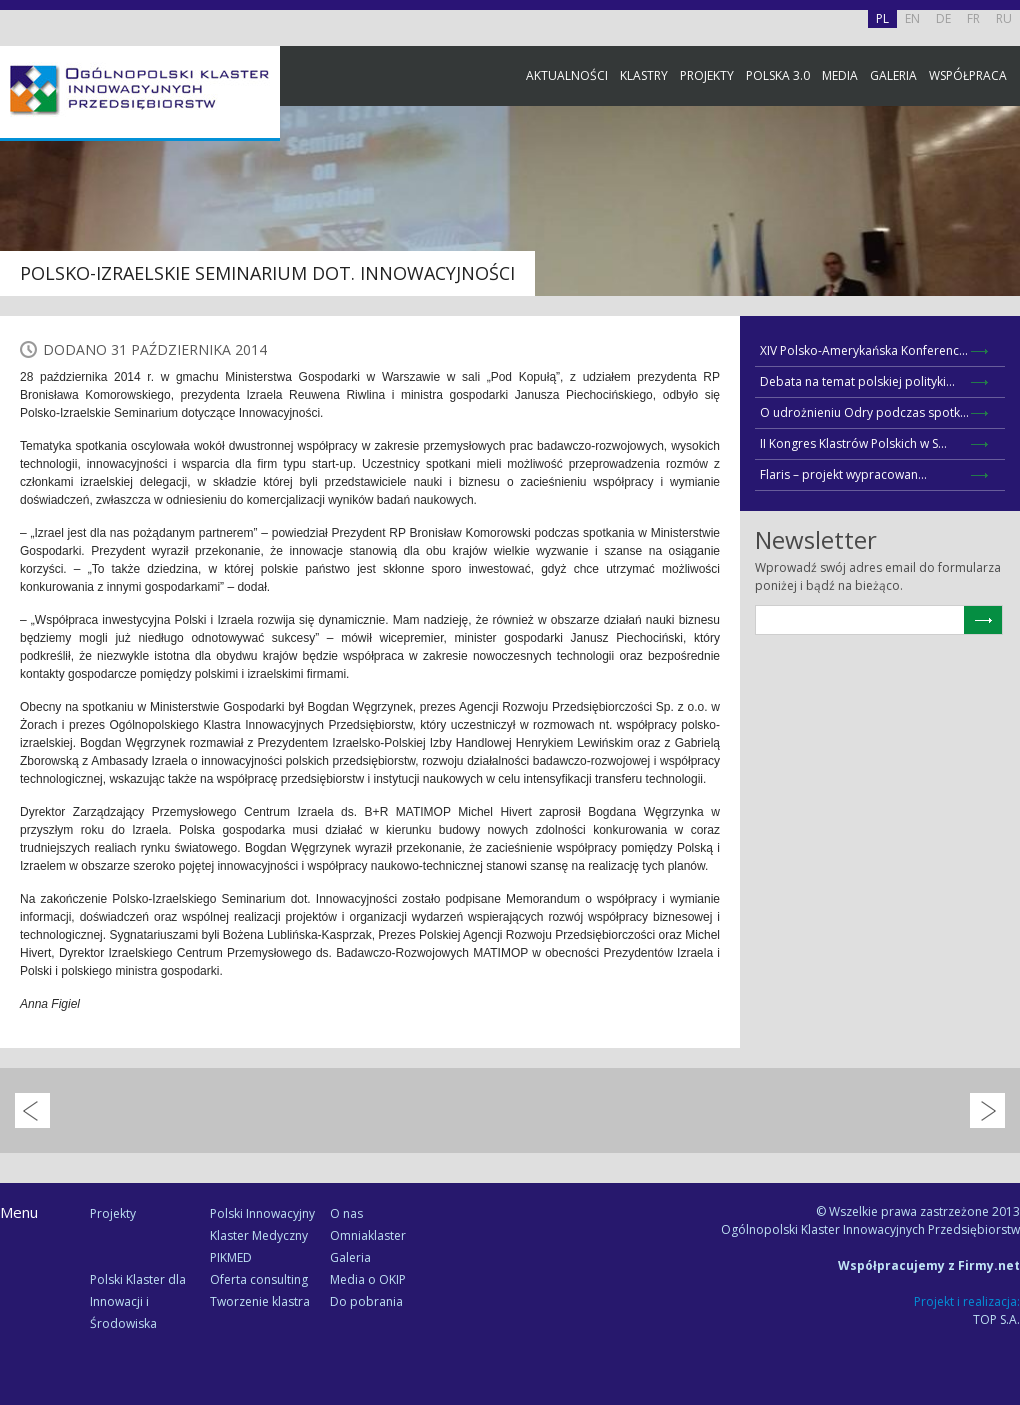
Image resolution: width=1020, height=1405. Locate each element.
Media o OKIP (368, 1279)
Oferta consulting (259, 1279)
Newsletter (1000, 372)
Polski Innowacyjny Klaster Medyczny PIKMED (262, 1235)
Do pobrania (366, 1301)
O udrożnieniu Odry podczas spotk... (864, 412)
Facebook (1000, 222)
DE (943, 18)
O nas (346, 1213)
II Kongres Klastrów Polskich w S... (853, 443)
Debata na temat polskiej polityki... (857, 381)
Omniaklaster (368, 1235)
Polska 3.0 (778, 75)
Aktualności (567, 75)
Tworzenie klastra (260, 1301)
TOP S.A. (996, 1319)
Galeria (893, 75)
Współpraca (968, 75)
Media (840, 75)
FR (973, 18)
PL (882, 18)
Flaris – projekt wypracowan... (843, 474)
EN (912, 18)
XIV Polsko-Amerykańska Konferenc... (864, 350)
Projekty (707, 75)
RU (1004, 18)
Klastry (644, 75)
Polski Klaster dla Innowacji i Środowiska (138, 1301)
